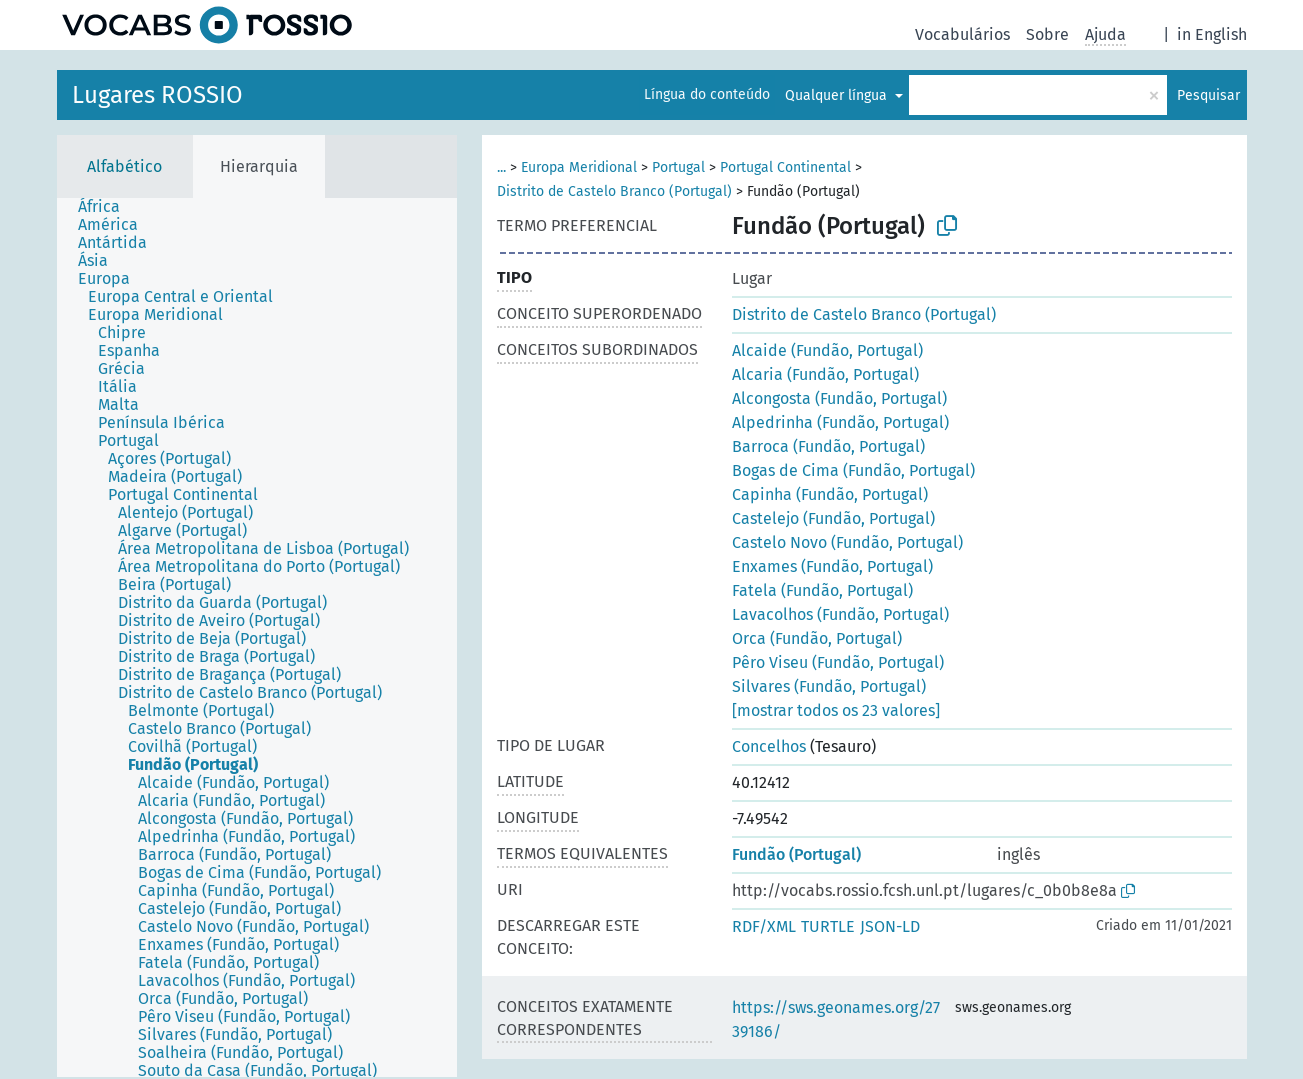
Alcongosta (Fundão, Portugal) (839, 398)
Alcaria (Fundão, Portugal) (825, 374)
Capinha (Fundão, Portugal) (830, 494)
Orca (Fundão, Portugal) (817, 638)
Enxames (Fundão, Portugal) (832, 566)
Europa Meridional (579, 167)
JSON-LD (890, 926)
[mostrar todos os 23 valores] (836, 710)
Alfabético (124, 166)
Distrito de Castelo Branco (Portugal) (614, 191)
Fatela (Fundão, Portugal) (822, 590)
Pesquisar (1208, 95)
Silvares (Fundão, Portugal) (829, 686)
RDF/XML (764, 926)
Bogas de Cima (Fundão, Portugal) (853, 470)
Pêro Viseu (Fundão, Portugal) (838, 662)
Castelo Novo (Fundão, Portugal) (847, 542)
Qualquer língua (838, 95)
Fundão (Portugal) (796, 854)
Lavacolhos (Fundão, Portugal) (840, 614)
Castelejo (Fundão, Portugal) (833, 518)
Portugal (678, 167)
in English (1212, 34)
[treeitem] (107, 207)
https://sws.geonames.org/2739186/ (836, 1019)
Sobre (1047, 34)
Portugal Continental (785, 167)
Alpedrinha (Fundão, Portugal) (840, 422)
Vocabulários (962, 34)
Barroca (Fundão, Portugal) (828, 446)
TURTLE (828, 926)
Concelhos (769, 746)
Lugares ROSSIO (157, 95)
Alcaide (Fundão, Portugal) (827, 350)
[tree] (257, 637)
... (501, 167)
